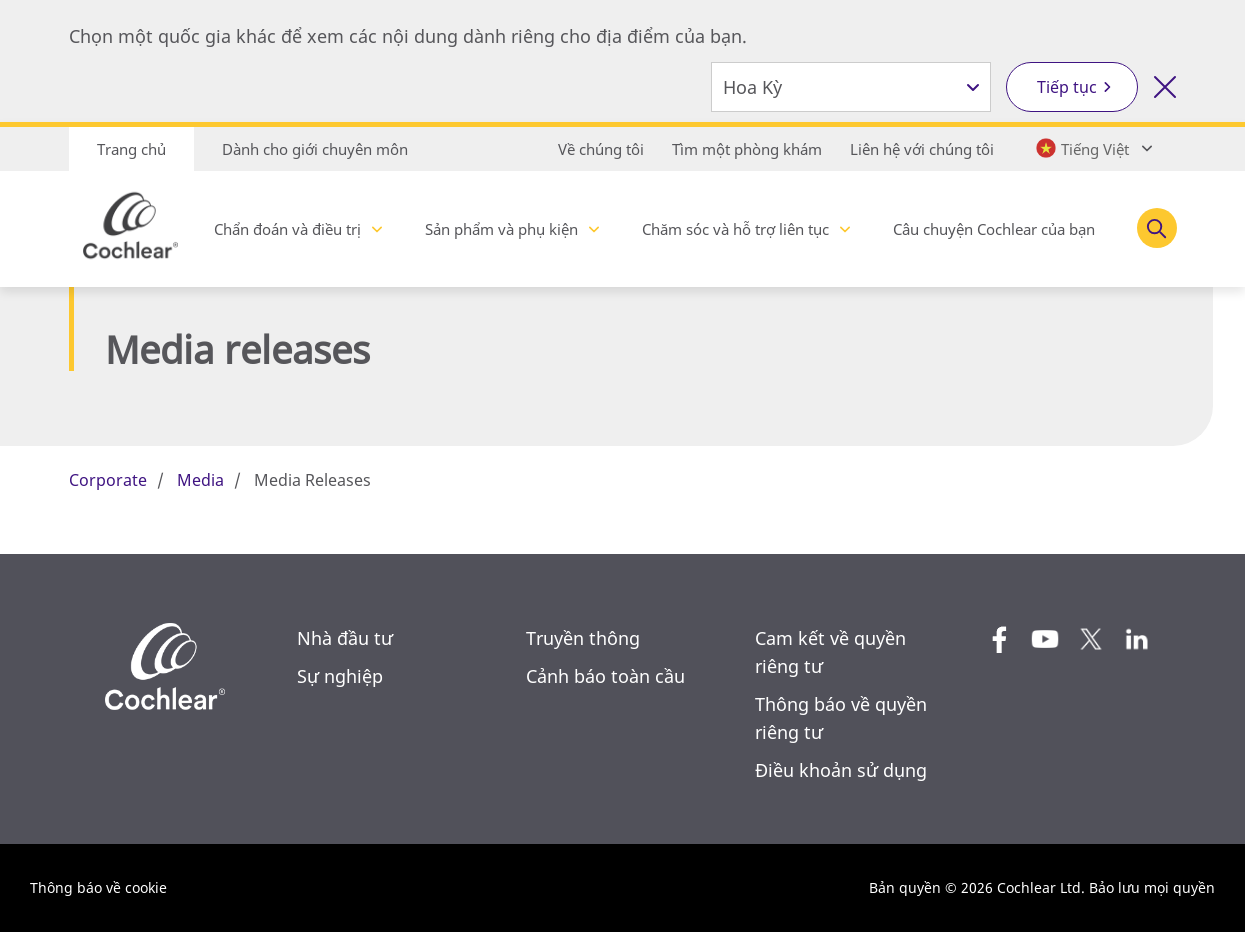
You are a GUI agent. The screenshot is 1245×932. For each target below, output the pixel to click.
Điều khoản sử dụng (841, 770)
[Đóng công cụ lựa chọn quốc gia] (1165, 87)
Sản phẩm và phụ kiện (501, 229)
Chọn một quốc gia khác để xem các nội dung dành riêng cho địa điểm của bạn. (408, 36)
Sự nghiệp (340, 676)
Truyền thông (583, 638)
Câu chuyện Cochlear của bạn (994, 229)
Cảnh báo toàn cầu (605, 676)
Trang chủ (131, 149)
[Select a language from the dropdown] (1092, 148)
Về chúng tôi (601, 149)
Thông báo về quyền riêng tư (841, 718)
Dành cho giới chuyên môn (315, 149)
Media (200, 480)
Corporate (108, 480)
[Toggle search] (1157, 228)
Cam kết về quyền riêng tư (830, 652)
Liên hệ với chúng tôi (922, 149)
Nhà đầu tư (345, 638)
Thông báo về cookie (98, 887)
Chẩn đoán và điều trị (287, 229)
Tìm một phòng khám (747, 149)
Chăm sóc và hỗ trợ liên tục (735, 229)
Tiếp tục (1067, 87)
